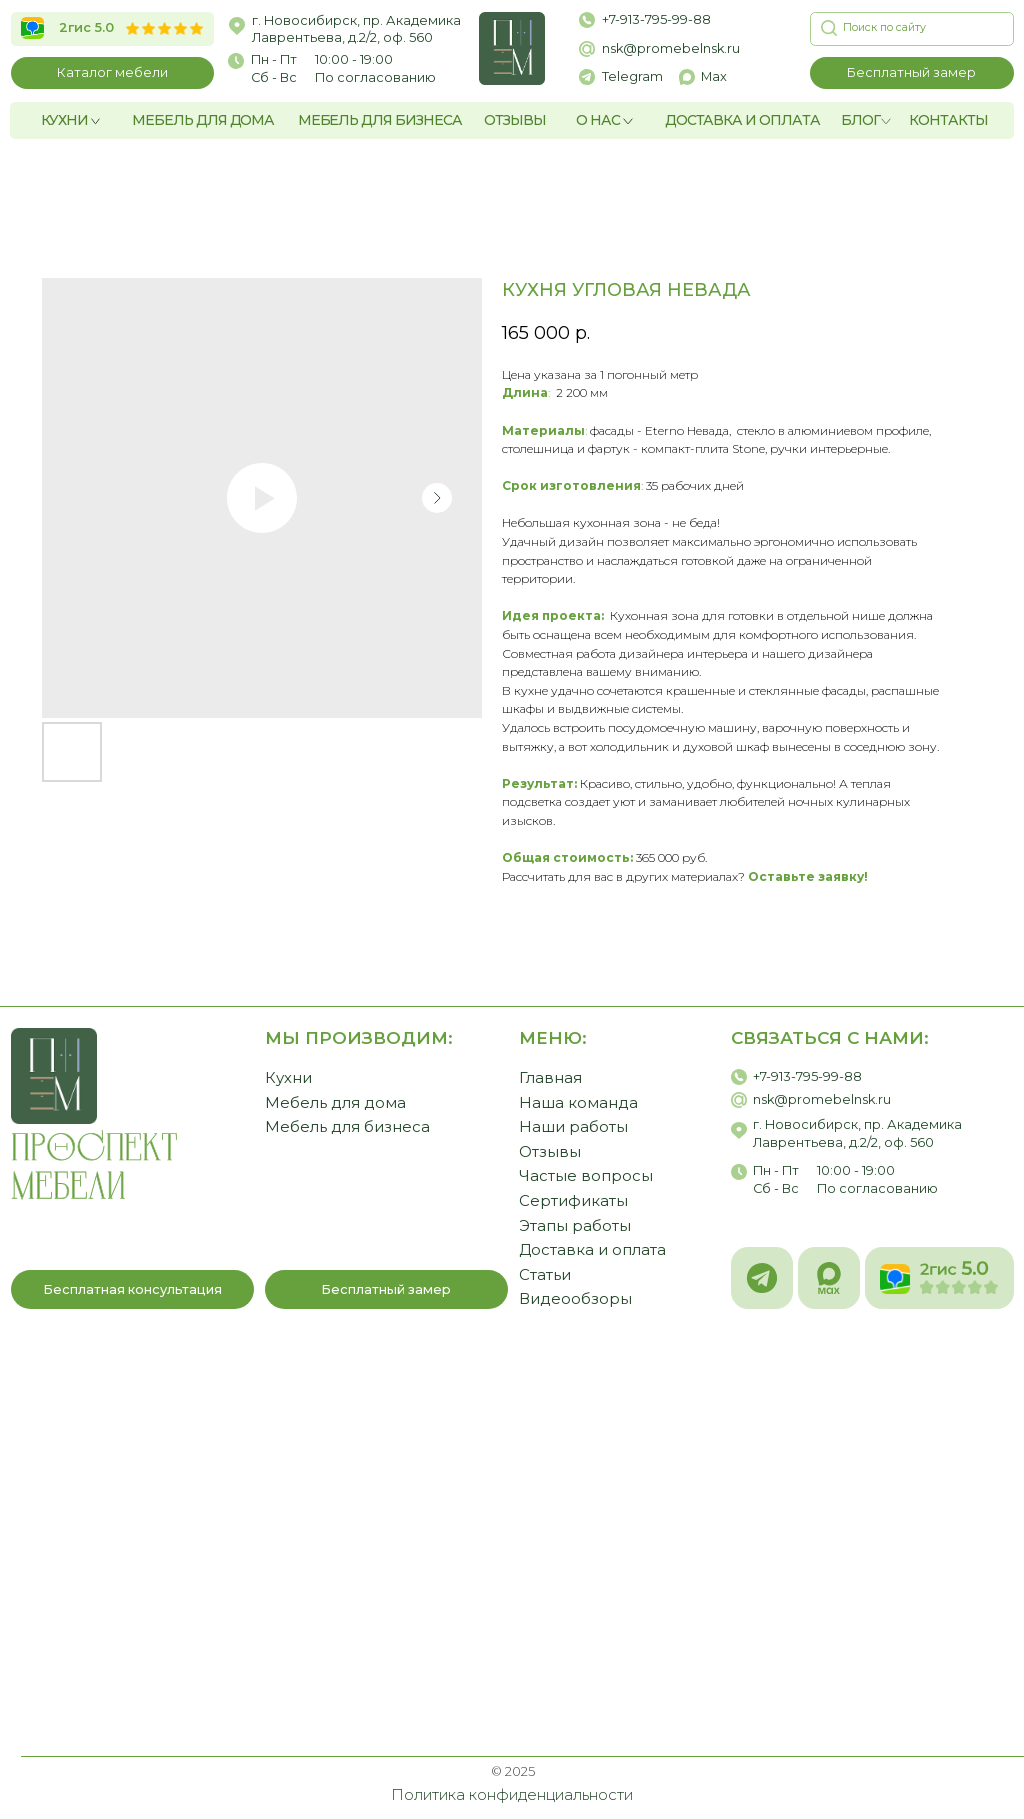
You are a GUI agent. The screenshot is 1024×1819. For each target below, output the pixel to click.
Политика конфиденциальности (512, 1795)
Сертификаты (573, 1201)
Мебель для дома (335, 1103)
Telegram (632, 76)
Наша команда (578, 1103)
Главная (550, 1078)
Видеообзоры (575, 1299)
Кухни (288, 1078)
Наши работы (573, 1127)
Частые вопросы (586, 1176)
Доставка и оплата (592, 1250)
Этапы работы (575, 1226)
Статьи (545, 1275)
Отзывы (550, 1152)
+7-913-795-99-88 (656, 19)
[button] (912, 73)
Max (714, 76)
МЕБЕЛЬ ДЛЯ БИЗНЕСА (380, 120)
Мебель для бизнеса (347, 1127)
